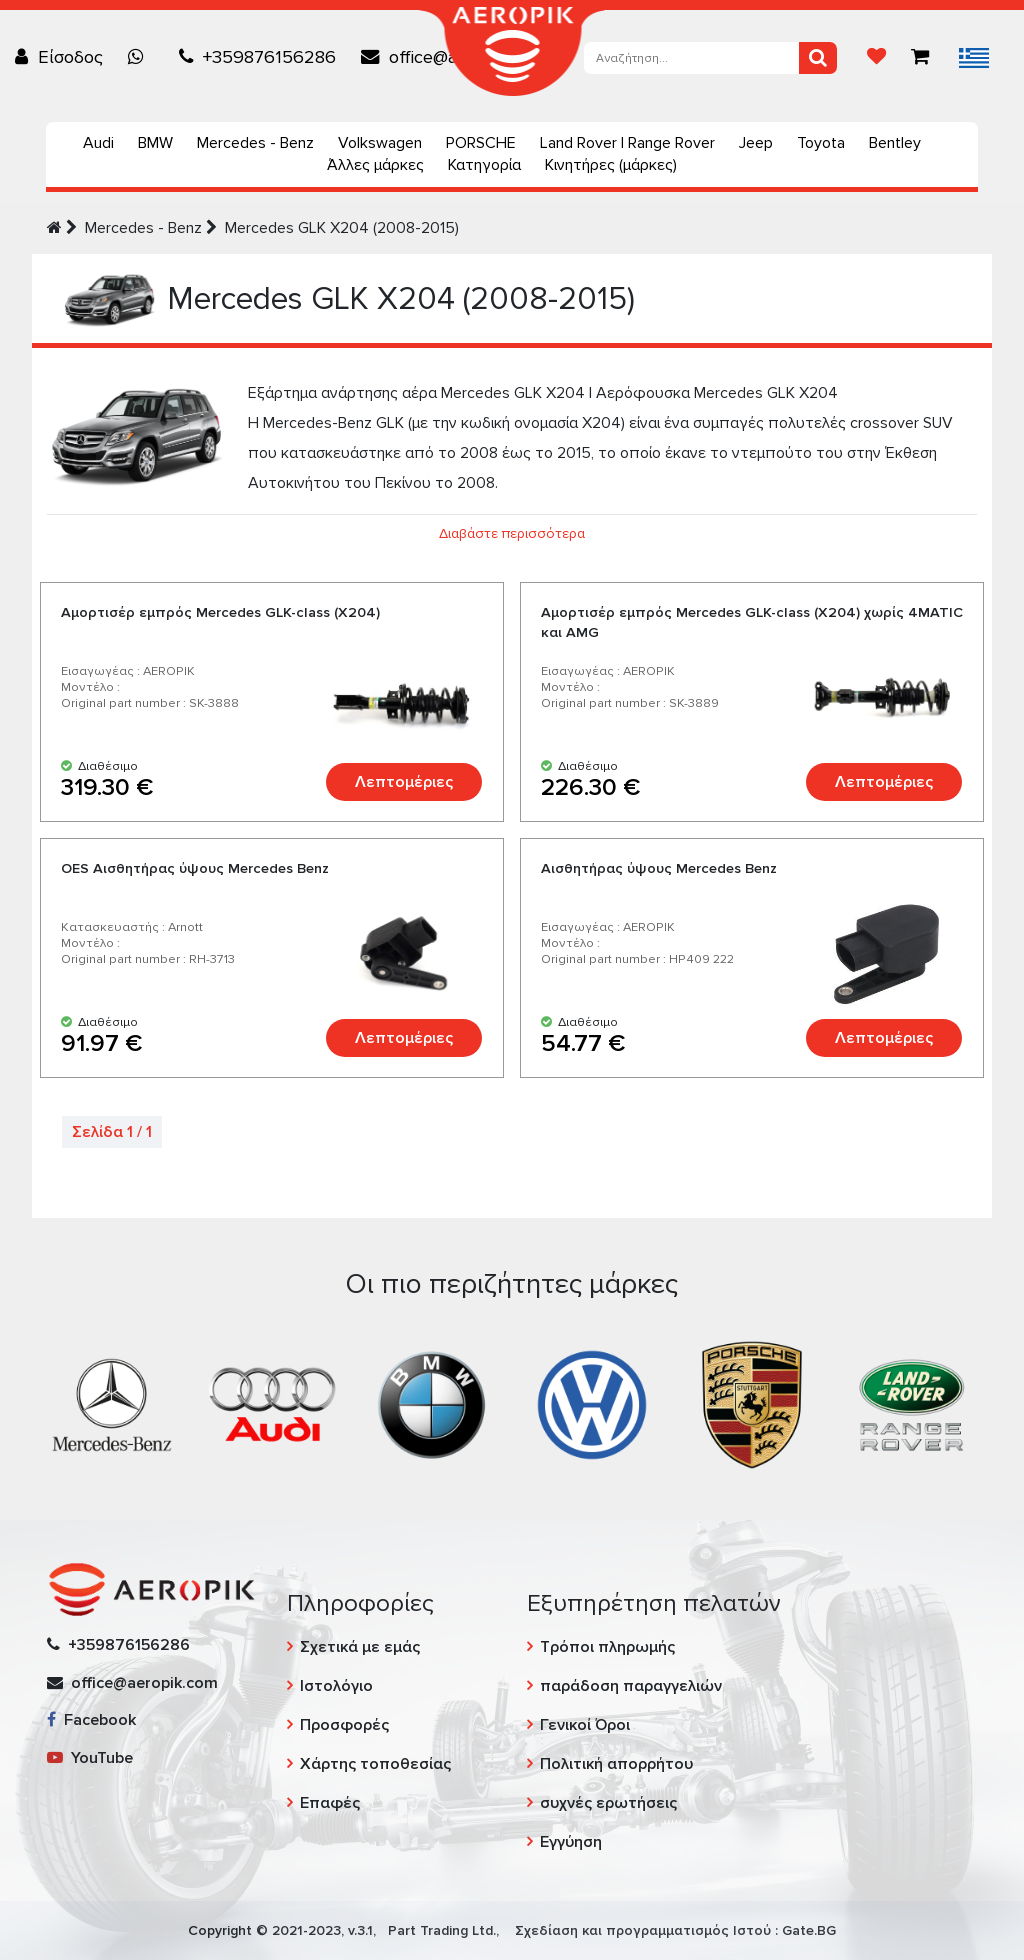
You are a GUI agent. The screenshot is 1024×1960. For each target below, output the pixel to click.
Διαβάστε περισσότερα (512, 533)
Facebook (91, 1720)
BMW (155, 143)
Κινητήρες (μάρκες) (611, 165)
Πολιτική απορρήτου (616, 1764)
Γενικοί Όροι (585, 1725)
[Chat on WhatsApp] (141, 57)
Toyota (821, 143)
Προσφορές (344, 1725)
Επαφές (330, 1803)
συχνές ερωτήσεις (608, 1803)
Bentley (895, 143)
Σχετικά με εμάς (360, 1647)
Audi (98, 143)
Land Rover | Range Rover (627, 143)
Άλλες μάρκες (375, 165)
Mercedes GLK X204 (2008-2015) (342, 228)
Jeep (756, 143)
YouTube (90, 1758)
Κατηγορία (484, 165)
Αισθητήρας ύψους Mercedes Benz (659, 868)
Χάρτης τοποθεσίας (375, 1764)
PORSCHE (481, 143)
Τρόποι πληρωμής (607, 1647)
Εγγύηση (571, 1842)
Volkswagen (380, 143)
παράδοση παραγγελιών (631, 1686)
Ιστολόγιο (336, 1686)
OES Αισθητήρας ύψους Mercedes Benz (195, 868)
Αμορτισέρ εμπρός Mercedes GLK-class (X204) (220, 612)
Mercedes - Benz (255, 143)
